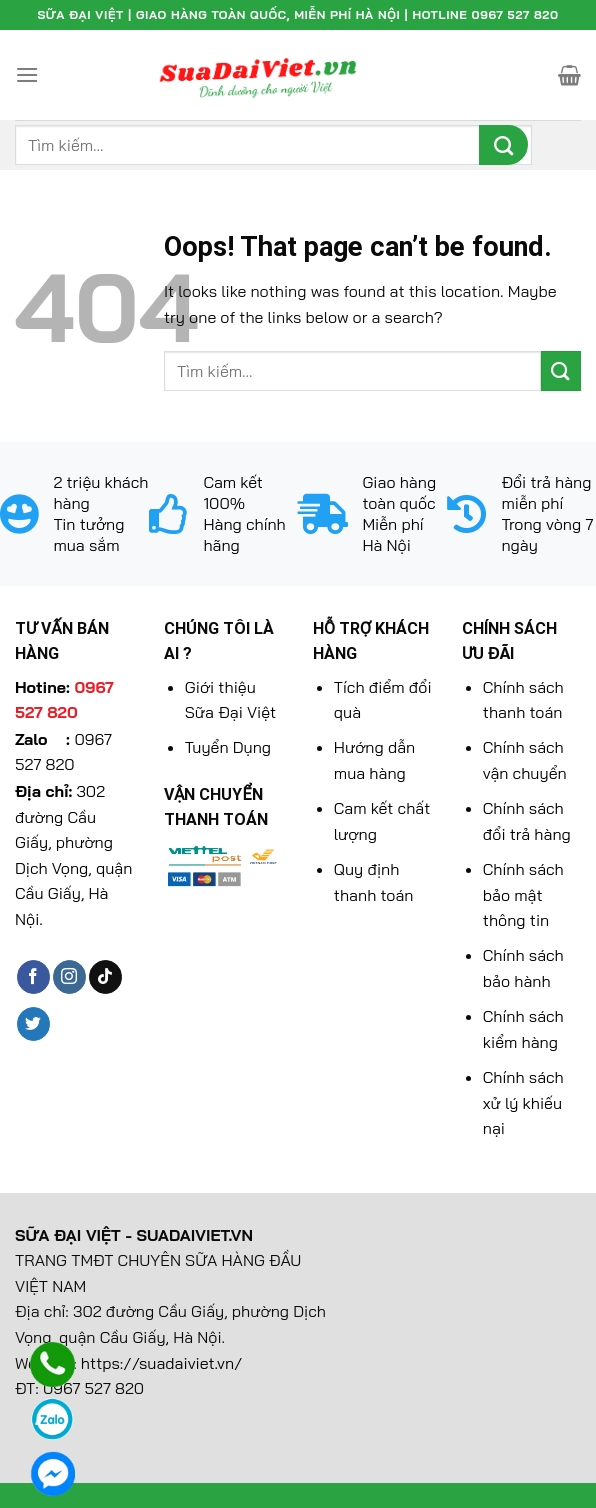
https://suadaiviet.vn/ (162, 1363)
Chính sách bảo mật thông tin (523, 894)
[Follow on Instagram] (69, 977)
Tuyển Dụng (228, 747)
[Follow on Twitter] (33, 1024)
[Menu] (27, 74)
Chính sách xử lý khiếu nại (523, 1102)
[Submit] (503, 145)
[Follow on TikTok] (105, 977)
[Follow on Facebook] (33, 977)
